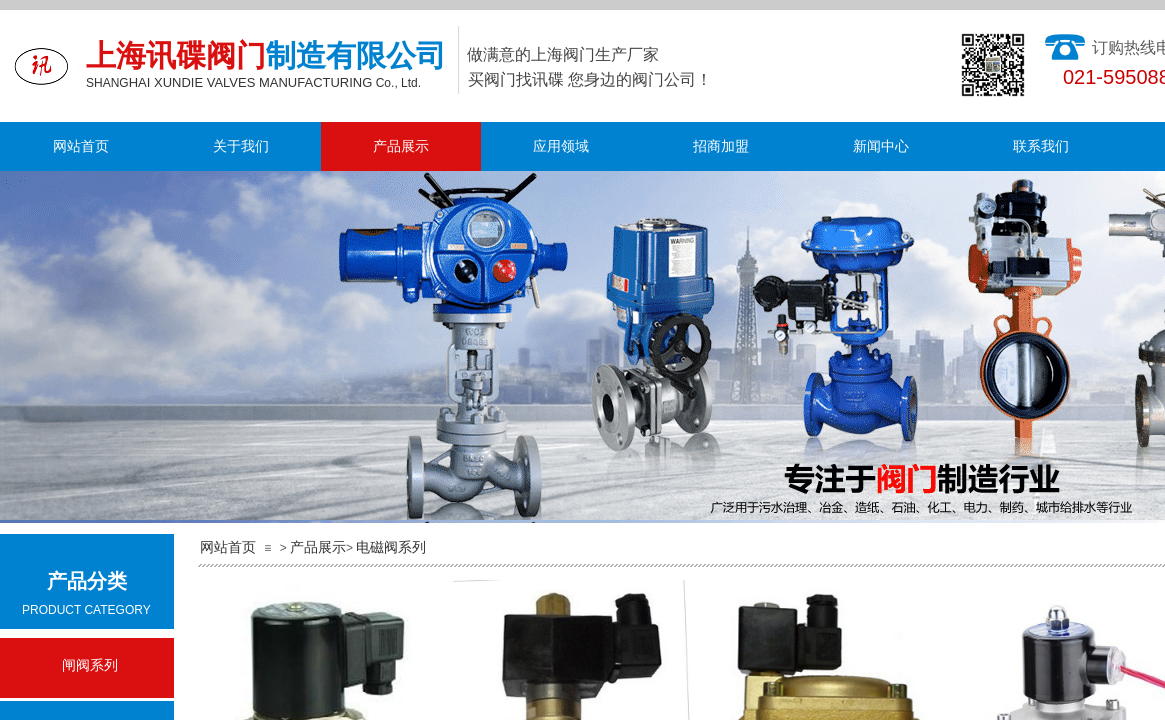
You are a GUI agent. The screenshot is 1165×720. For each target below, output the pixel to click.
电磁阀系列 (391, 547)
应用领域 (561, 146)
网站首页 (81, 146)
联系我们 (1041, 146)
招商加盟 (721, 146)
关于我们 (241, 146)
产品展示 (401, 146)
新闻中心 (881, 146)
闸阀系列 (90, 665)
